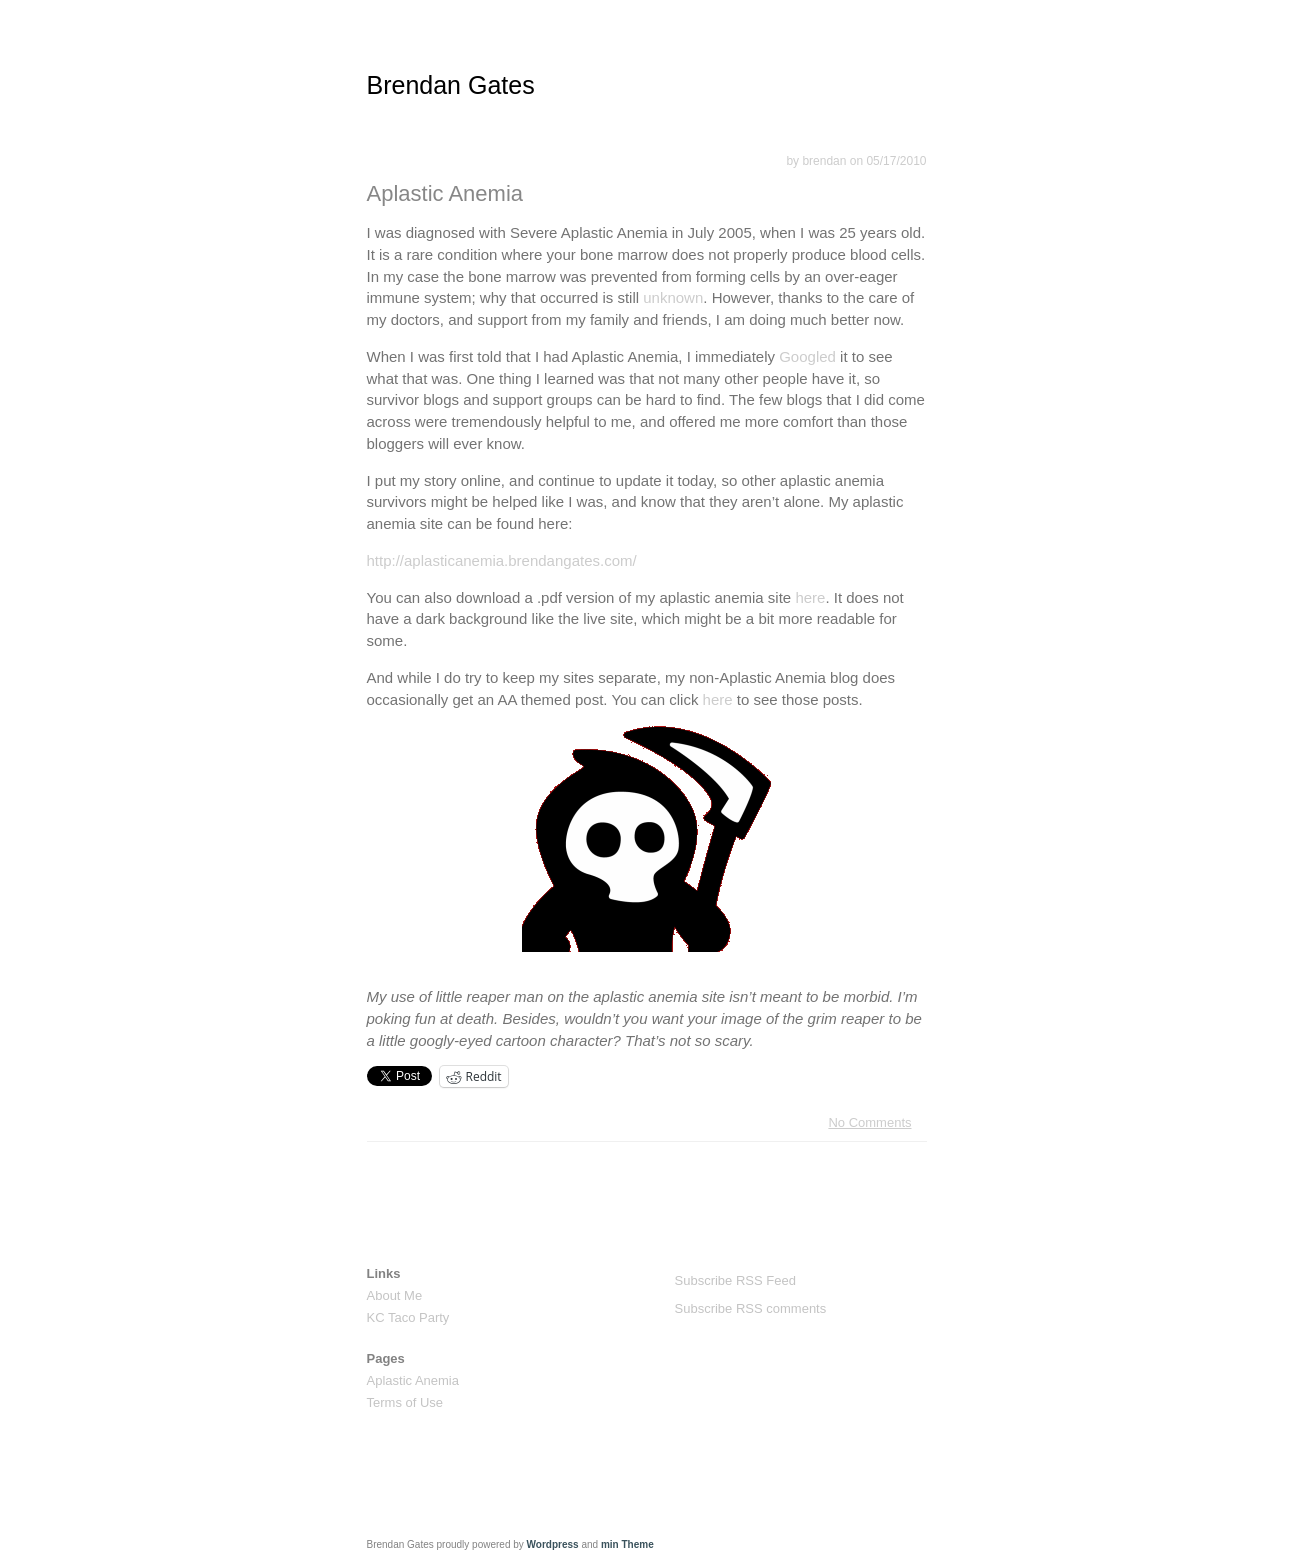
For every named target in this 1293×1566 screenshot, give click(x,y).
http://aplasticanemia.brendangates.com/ (502, 560)
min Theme (627, 1544)
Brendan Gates (451, 85)
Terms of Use (405, 1402)
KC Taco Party (408, 1317)
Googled (807, 356)
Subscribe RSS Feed (735, 1280)
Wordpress (553, 1544)
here (810, 597)
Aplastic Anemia (445, 193)
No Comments (869, 1122)
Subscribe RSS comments (751, 1308)
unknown (673, 297)
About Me (395, 1295)
